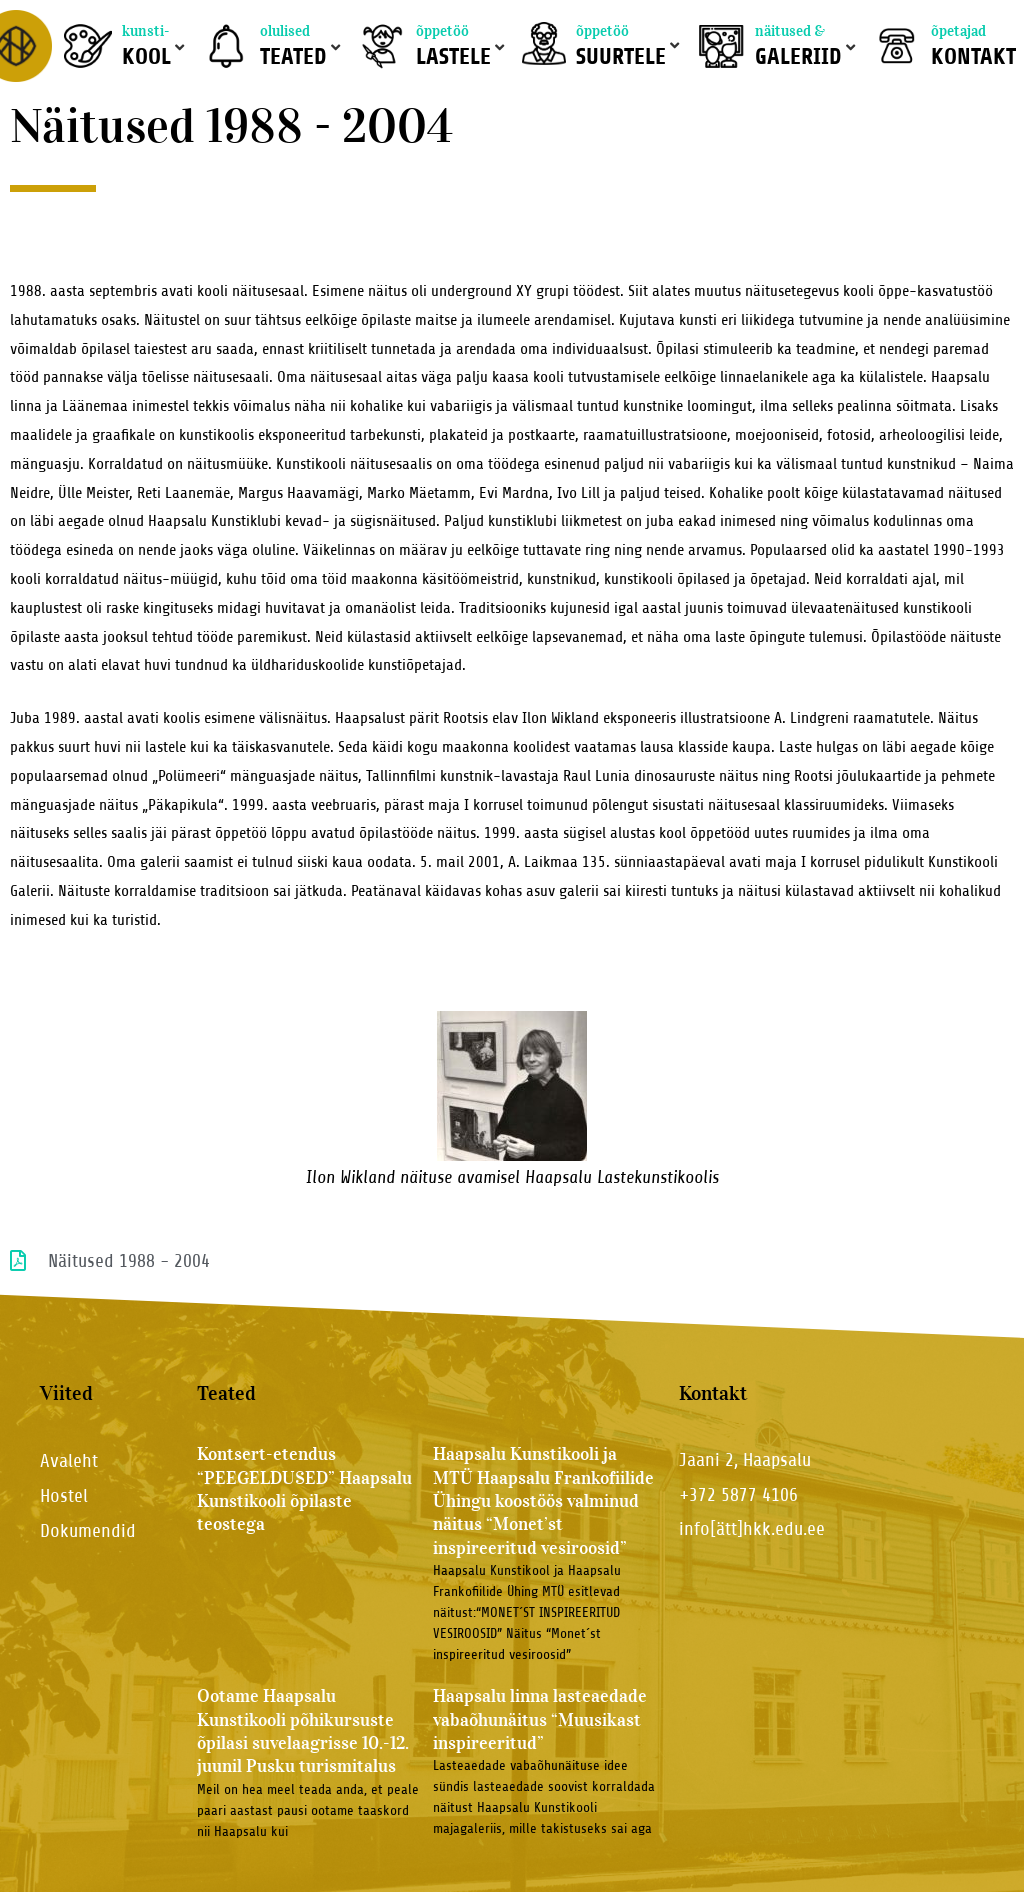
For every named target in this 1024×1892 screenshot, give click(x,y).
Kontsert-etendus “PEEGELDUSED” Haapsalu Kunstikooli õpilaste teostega (304, 1489)
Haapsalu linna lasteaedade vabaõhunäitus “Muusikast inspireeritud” (540, 1719)
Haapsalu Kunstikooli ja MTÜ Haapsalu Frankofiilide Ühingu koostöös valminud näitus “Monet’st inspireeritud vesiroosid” (543, 1501)
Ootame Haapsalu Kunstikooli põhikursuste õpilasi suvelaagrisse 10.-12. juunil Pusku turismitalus (303, 1731)
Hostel (64, 1495)
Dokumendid (88, 1530)
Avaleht (69, 1460)
